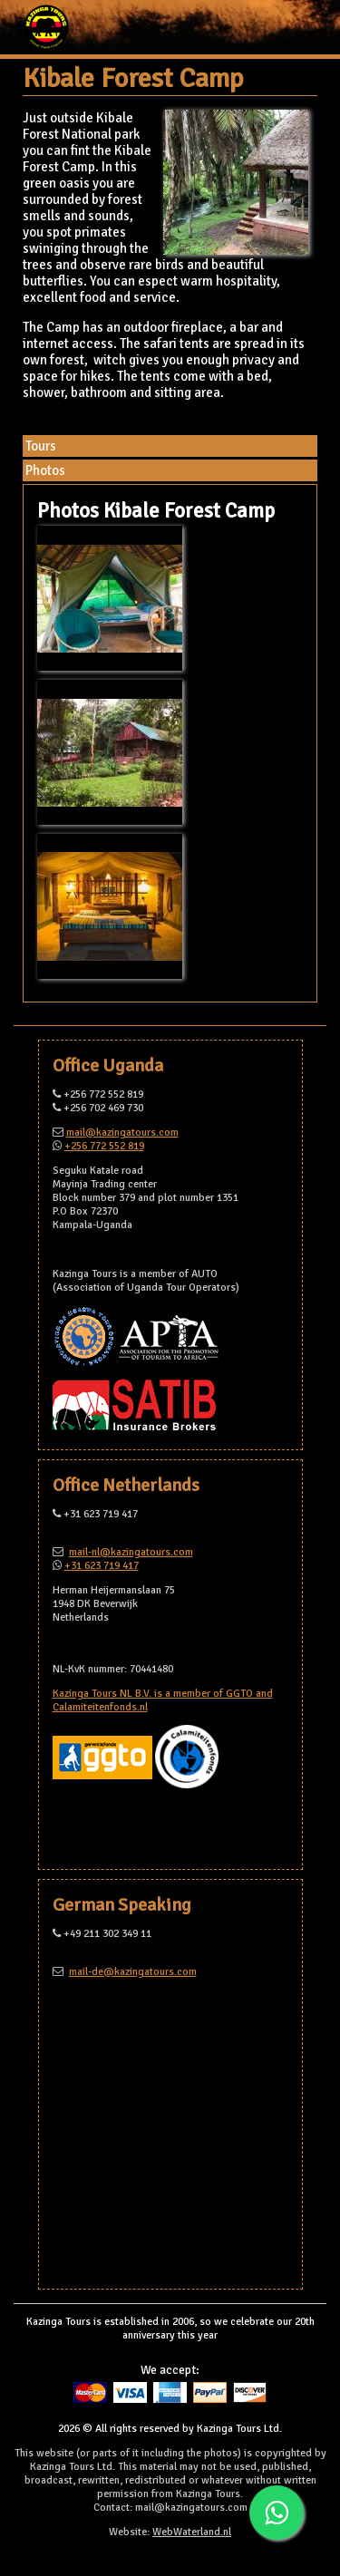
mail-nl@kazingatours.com (131, 1552)
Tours (40, 446)
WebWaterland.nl (191, 2532)
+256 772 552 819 (104, 1146)
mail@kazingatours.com (122, 1132)
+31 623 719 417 (101, 1566)
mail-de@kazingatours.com (133, 1972)
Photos (45, 470)
